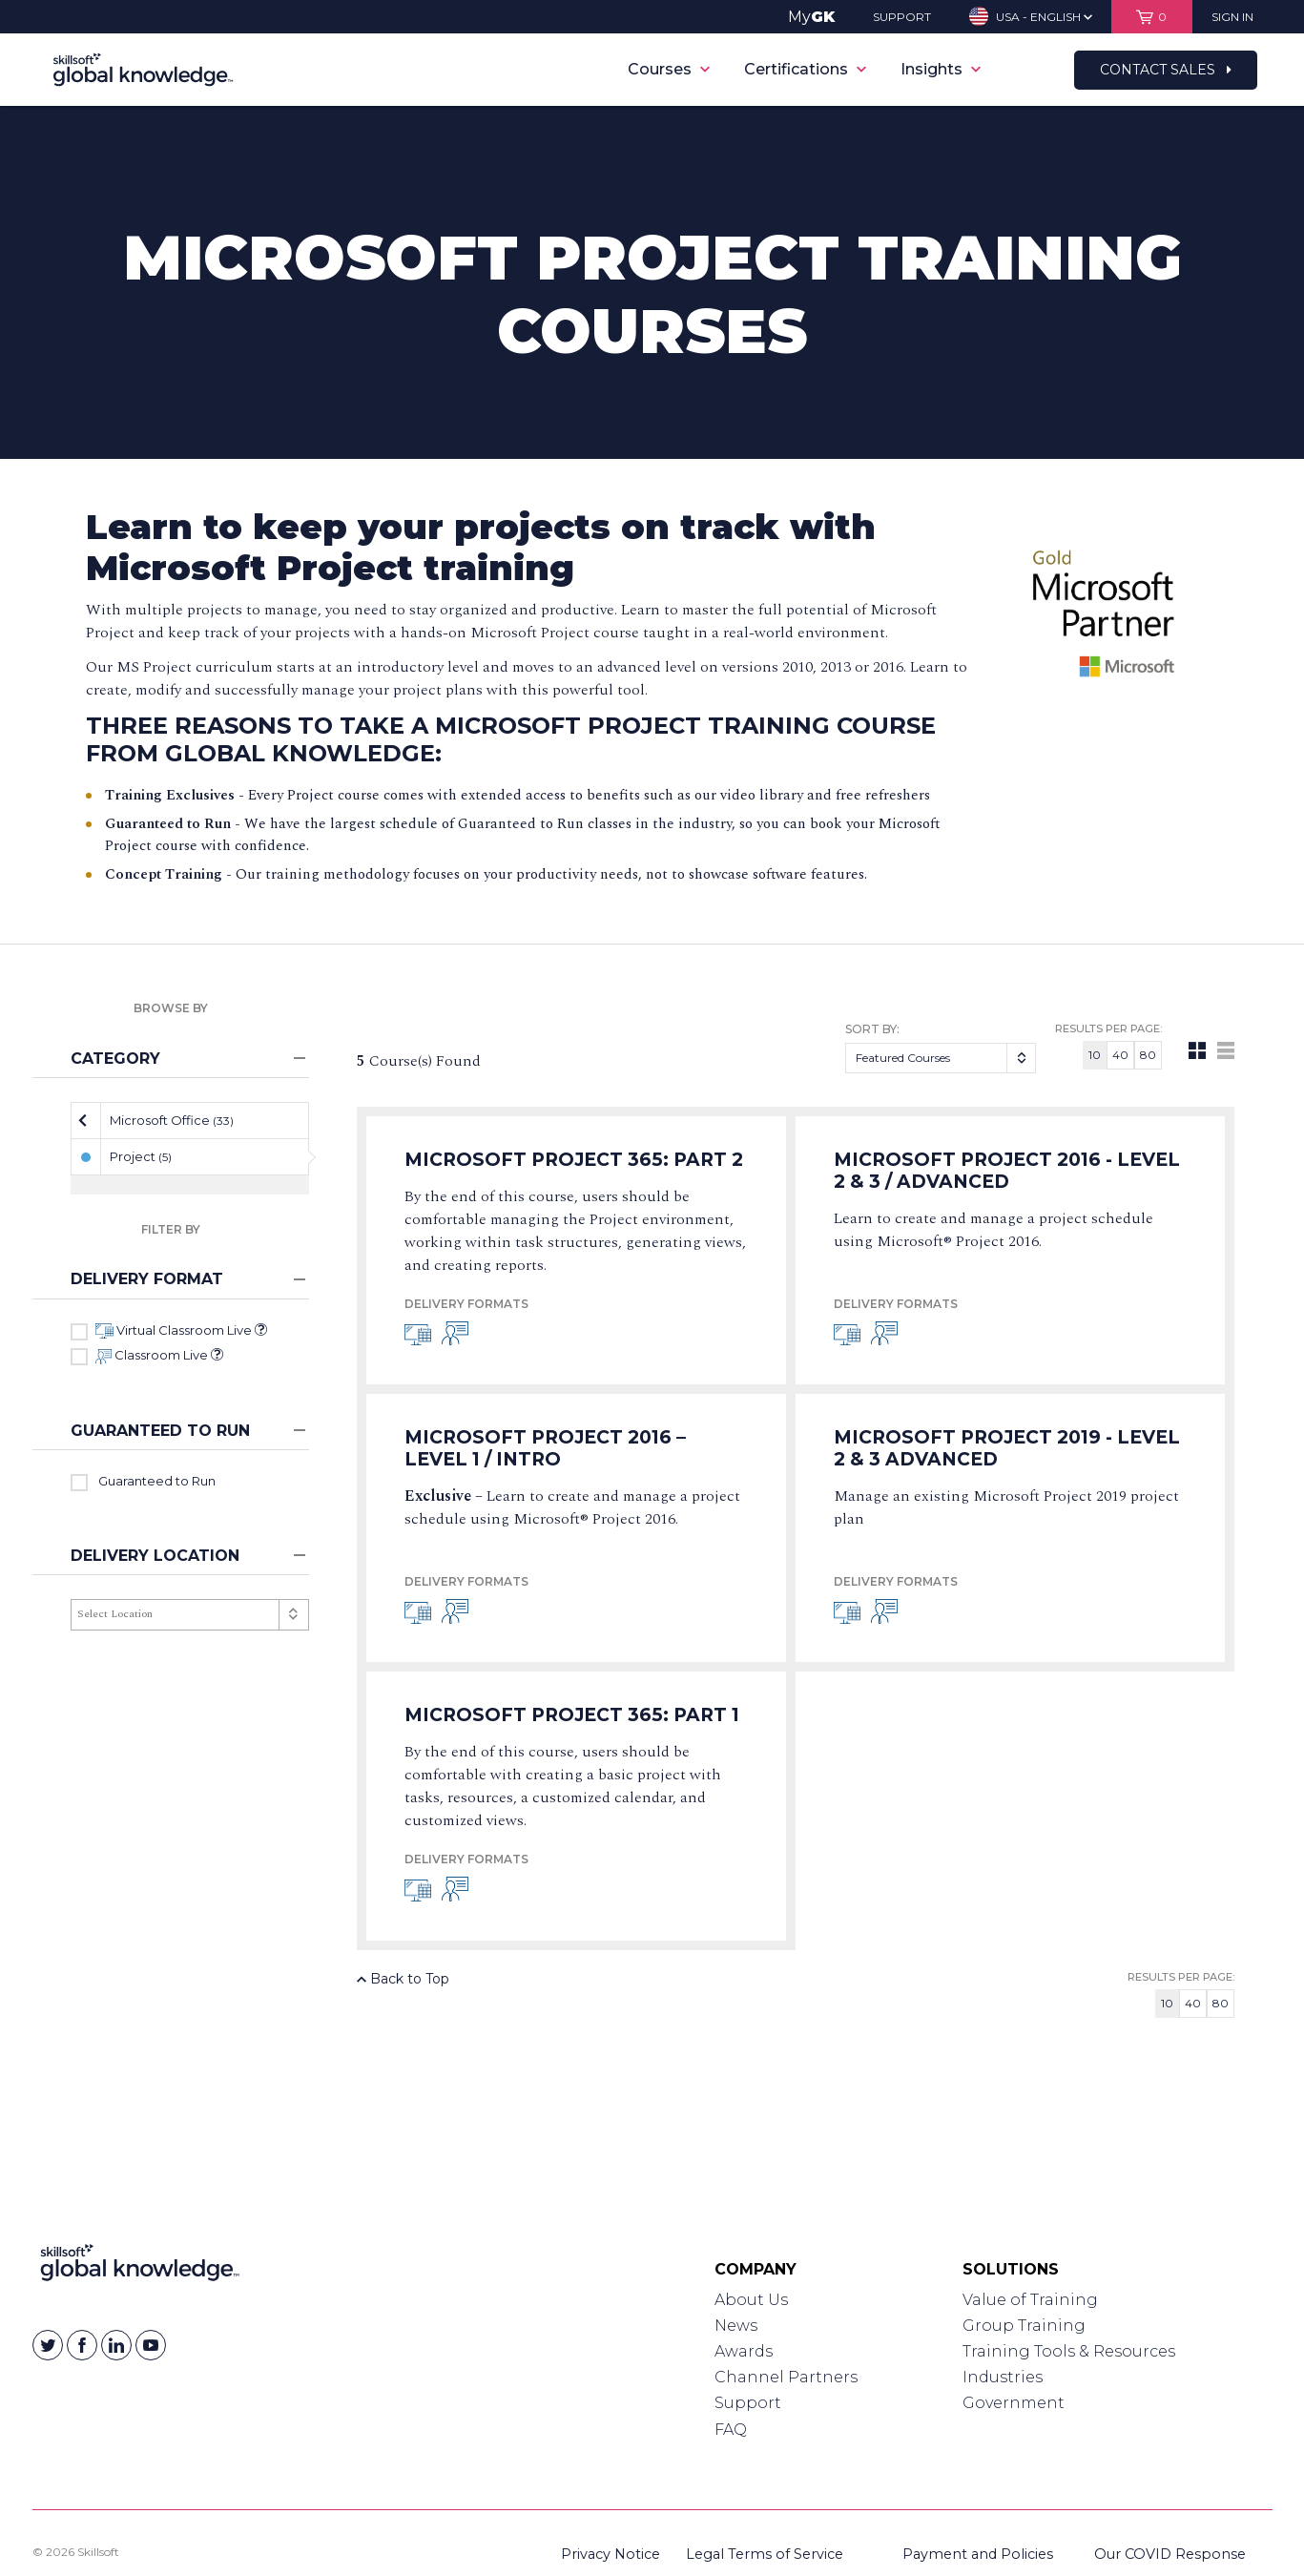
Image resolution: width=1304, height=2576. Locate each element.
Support (747, 2403)
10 (1094, 1055)
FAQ (730, 2429)
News (735, 2325)
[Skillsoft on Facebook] (82, 2345)
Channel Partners (786, 2377)
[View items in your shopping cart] (1151, 16)
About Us (751, 2300)
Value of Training (1030, 2300)
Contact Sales (1166, 69)
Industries (1002, 2377)
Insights (940, 69)
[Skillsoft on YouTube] (150, 2345)
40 (1120, 1055)
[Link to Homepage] (139, 2266)
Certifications (805, 69)
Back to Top (403, 1978)
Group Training (1024, 2325)
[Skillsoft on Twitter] (47, 2345)
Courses (669, 69)
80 (1148, 1055)
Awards (743, 2351)
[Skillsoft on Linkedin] (116, 2345)
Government (1013, 2403)
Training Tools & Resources (1068, 2351)
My (811, 17)
